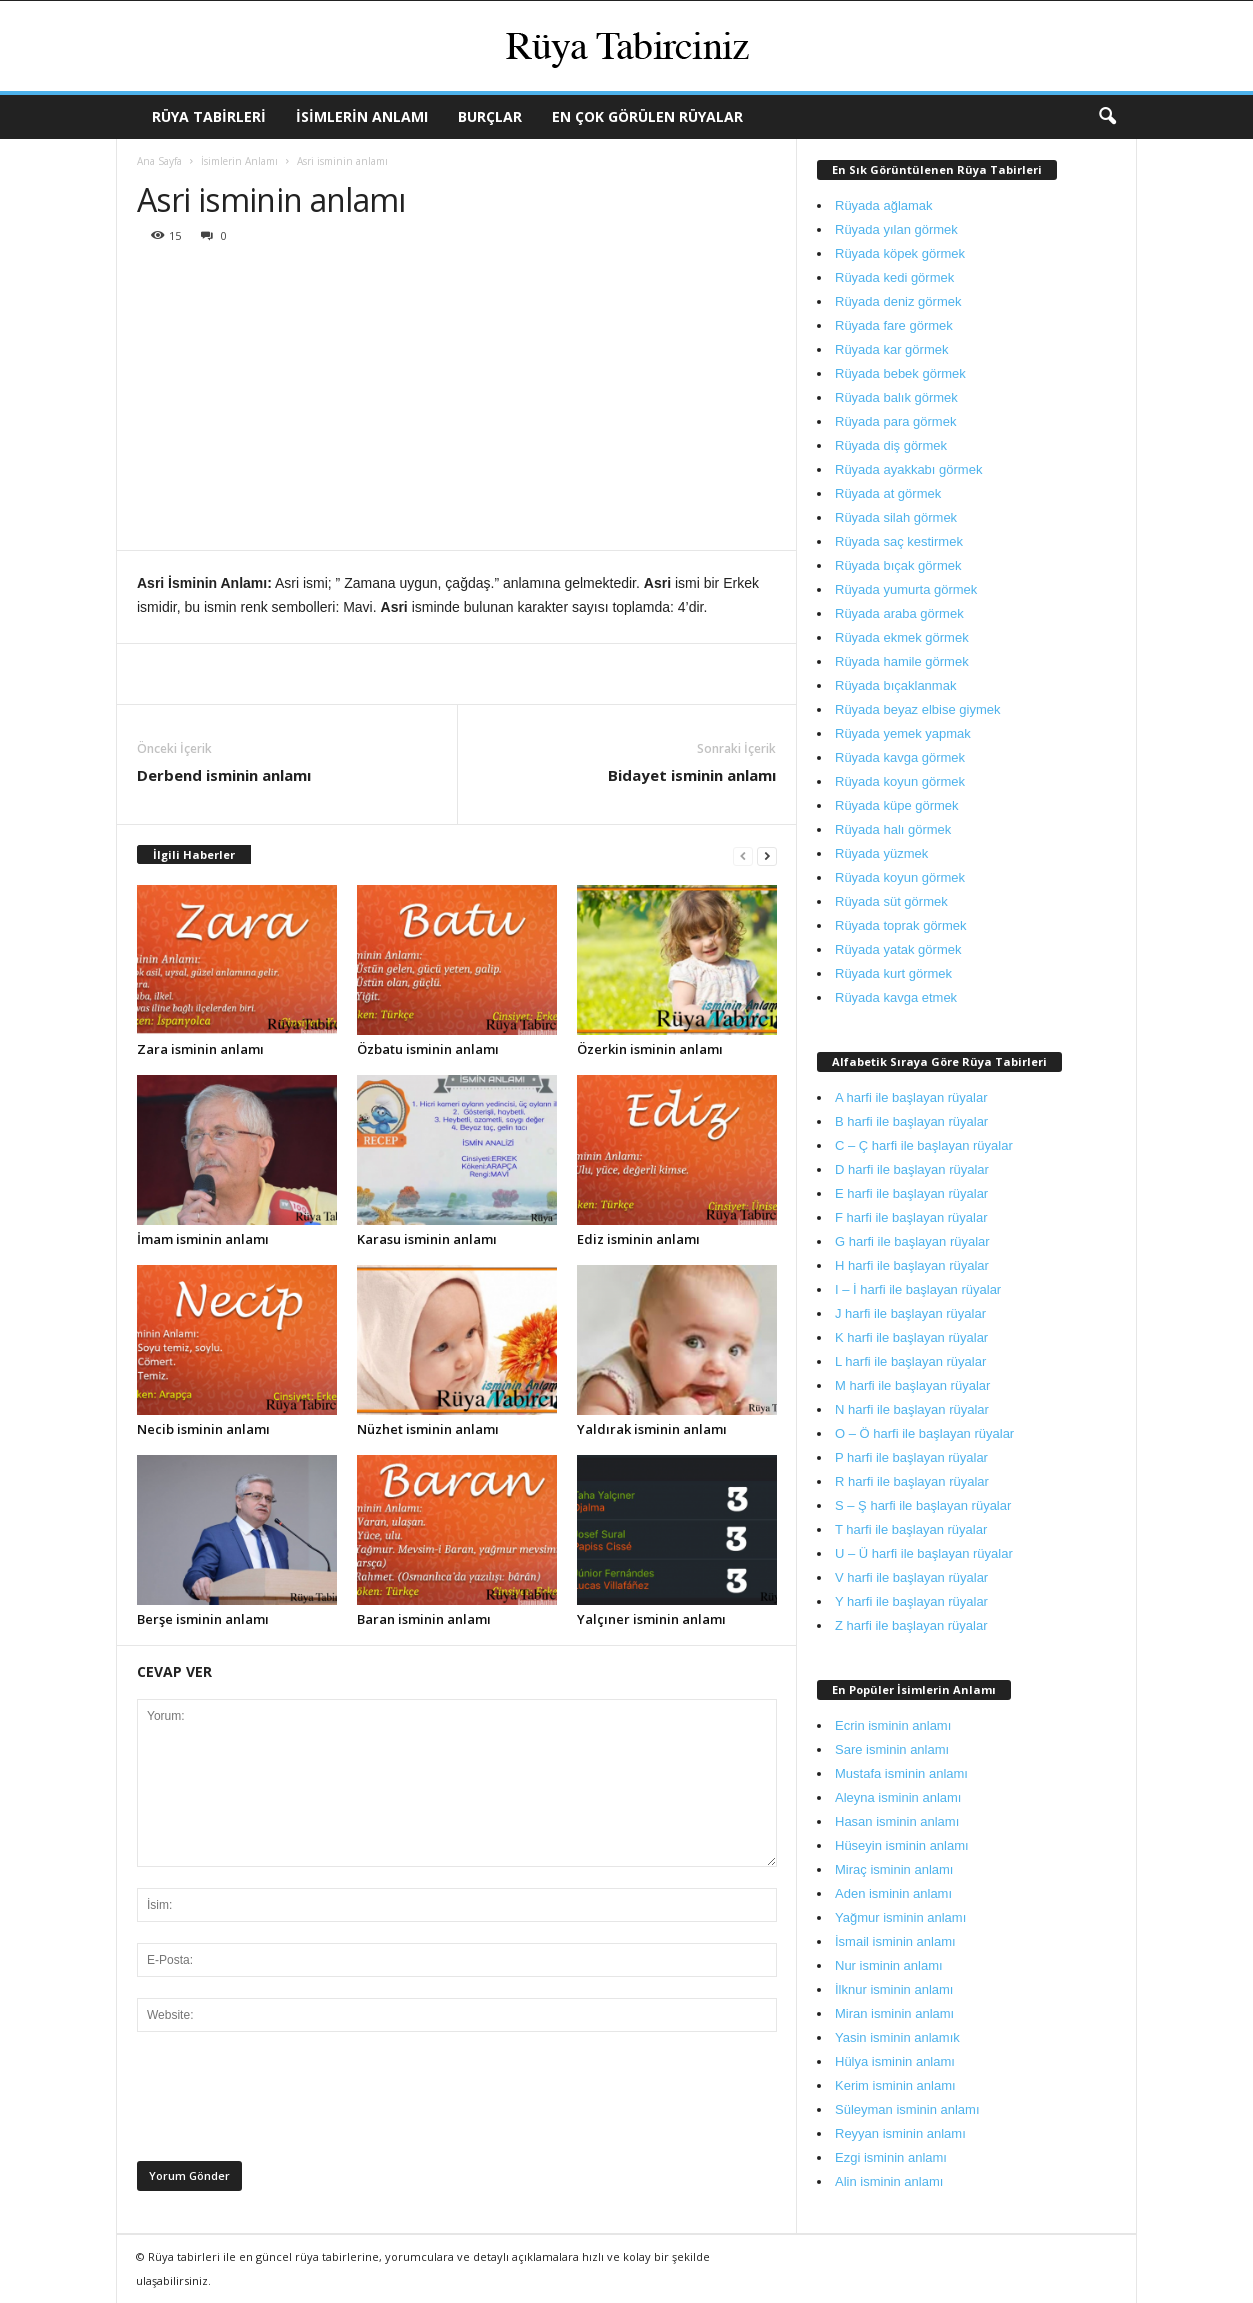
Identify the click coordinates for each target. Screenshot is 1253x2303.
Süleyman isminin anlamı (907, 2109)
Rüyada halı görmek (893, 829)
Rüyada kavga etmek (896, 997)
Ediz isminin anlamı (638, 1239)
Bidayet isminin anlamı (692, 775)
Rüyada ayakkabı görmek (908, 469)
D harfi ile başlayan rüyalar (912, 1169)
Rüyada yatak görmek (898, 949)
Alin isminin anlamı (889, 2181)
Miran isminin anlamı (894, 2013)
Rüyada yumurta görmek (906, 589)
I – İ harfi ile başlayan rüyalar (918, 1289)
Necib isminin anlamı (203, 1429)
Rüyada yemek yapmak (903, 733)
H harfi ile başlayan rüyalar (912, 1265)
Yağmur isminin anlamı (900, 1917)
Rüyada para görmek (895, 421)
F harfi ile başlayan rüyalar (911, 1217)
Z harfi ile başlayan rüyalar (911, 1625)
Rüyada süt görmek (891, 901)
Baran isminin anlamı (424, 1619)
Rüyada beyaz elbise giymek (917, 709)
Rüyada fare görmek (894, 325)
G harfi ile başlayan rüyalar (912, 1241)
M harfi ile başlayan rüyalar (912, 1385)
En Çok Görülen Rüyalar (647, 116)
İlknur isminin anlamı (894, 1989)
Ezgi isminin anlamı (891, 2157)
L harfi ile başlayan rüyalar (910, 1361)
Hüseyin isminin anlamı (902, 1845)
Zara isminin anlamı (200, 1049)
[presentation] (289, 2102)
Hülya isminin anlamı (895, 2061)
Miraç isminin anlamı (894, 1869)
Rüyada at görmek (888, 493)
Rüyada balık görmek (896, 397)
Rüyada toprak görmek (901, 925)
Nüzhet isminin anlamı (428, 1429)
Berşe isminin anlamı (203, 1619)
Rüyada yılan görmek (896, 229)
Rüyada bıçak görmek (898, 565)
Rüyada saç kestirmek (899, 541)
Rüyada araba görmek (899, 613)
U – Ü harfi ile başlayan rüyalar (924, 1553)
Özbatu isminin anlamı (428, 1049)
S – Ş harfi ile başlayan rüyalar (923, 1505)
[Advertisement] (457, 400)
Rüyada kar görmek (891, 349)
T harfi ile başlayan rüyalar (911, 1529)
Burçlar (490, 116)
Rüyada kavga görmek (900, 757)
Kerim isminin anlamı (895, 2085)
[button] (1107, 117)
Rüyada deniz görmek (898, 301)
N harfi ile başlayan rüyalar (912, 1409)
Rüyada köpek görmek (900, 253)
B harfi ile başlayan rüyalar (911, 1121)
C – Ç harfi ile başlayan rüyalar (924, 1145)
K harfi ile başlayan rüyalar (911, 1337)
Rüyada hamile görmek (902, 661)
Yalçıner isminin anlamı (651, 1619)
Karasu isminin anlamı (427, 1239)
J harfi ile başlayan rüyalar (910, 1313)
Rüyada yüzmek (881, 853)
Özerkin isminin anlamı (650, 1049)
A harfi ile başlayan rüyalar (911, 1097)
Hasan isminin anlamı (897, 1821)
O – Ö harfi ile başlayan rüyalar (924, 1433)
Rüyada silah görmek (896, 517)
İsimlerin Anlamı (362, 116)
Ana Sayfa (159, 161)
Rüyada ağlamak (884, 205)
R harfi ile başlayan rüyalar (912, 1481)
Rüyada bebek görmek (900, 373)
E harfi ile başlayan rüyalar (911, 1193)
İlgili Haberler (194, 854)
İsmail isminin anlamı (895, 1941)
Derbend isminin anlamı (224, 775)
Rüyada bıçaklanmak (895, 685)
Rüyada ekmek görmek (902, 637)
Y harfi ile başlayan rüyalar (911, 1601)
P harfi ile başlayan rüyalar (911, 1457)
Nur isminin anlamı (889, 1965)
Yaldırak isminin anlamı (652, 1429)
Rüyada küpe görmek (897, 805)
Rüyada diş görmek (891, 445)
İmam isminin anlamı (203, 1239)
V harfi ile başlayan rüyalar (911, 1577)
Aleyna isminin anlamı (898, 1797)
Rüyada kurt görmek (893, 973)
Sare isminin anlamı (892, 1749)
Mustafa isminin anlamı (901, 1773)
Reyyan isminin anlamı (900, 2133)
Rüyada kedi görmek (894, 277)
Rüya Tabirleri (209, 116)
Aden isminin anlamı (893, 1893)
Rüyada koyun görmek (900, 781)
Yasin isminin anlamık (897, 2037)
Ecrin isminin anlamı (893, 1725)
